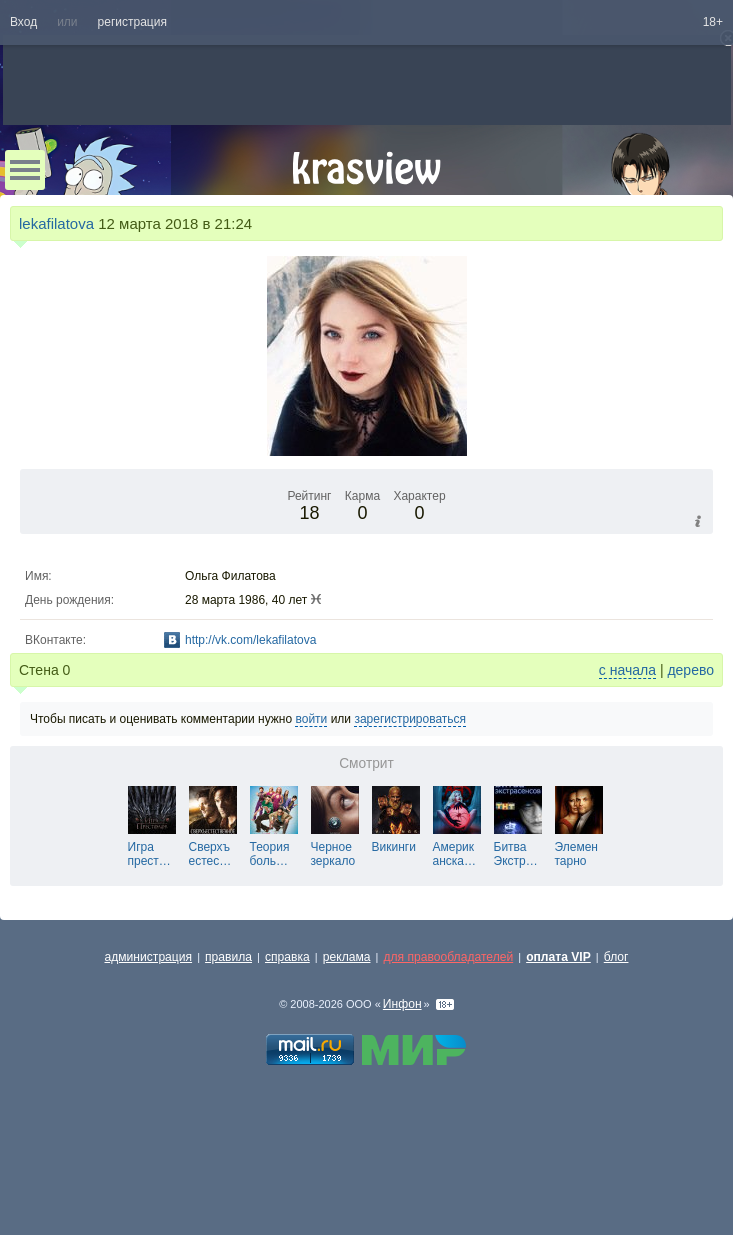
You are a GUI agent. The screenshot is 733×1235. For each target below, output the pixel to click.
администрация (149, 957)
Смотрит (366, 763)
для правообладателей (448, 957)
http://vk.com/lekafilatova (250, 640)
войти (311, 719)
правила (228, 957)
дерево (690, 670)
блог (616, 957)
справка (287, 957)
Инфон (402, 1004)
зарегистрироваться (410, 719)
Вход (23, 22)
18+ (713, 22)
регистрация (132, 22)
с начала (627, 670)
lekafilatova (56, 223)
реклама (347, 957)
